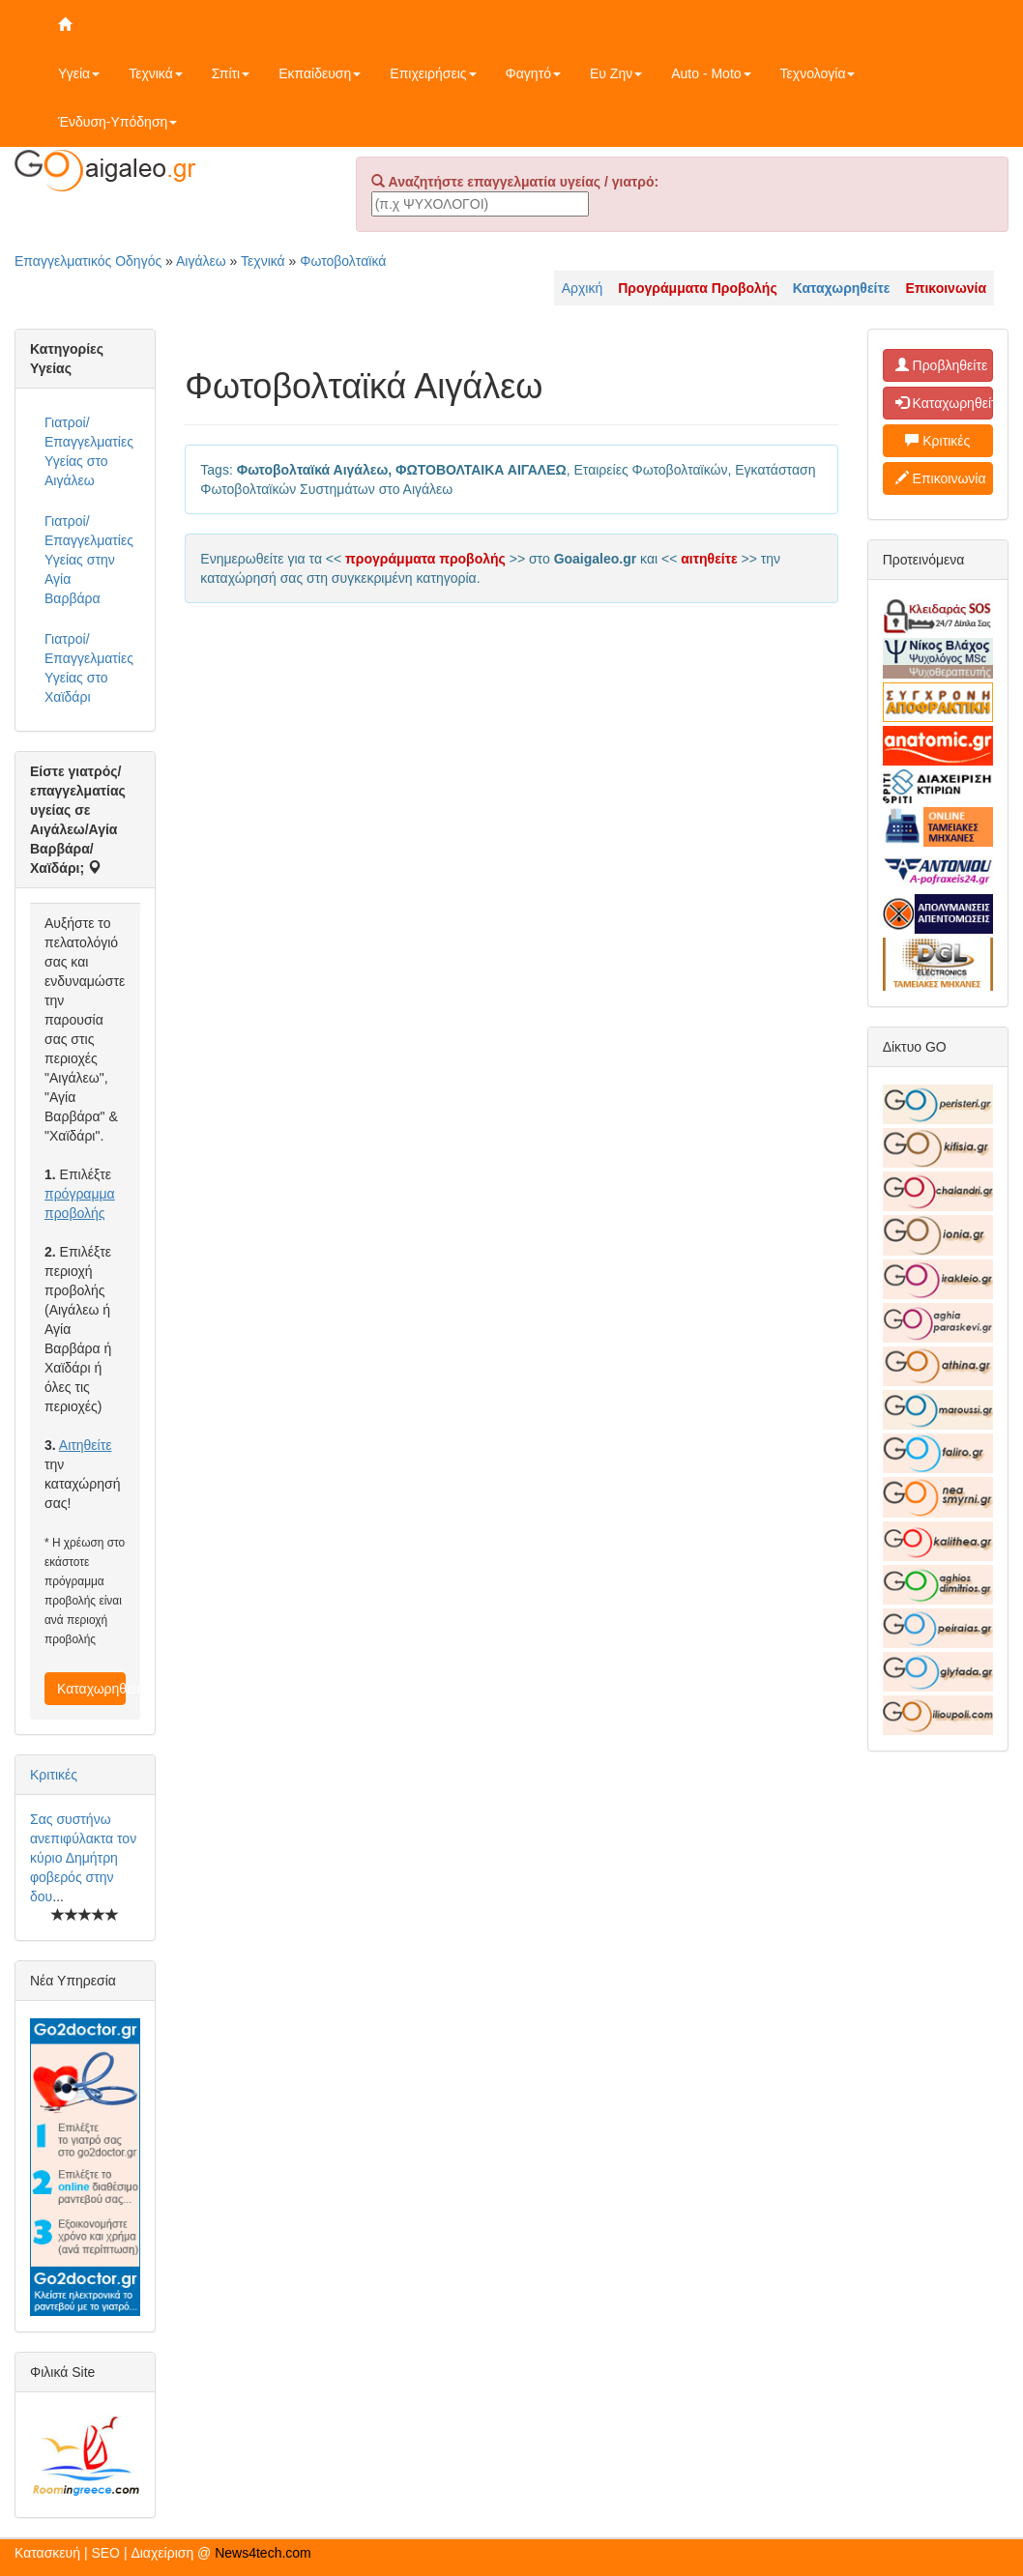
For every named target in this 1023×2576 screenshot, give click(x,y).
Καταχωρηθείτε (91, 1688)
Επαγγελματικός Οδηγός (88, 261)
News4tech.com (263, 2553)
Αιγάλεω (201, 261)
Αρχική (582, 288)
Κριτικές (53, 1774)
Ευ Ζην (616, 73)
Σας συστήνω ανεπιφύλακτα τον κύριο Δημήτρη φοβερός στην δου (83, 1857)
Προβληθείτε (941, 365)
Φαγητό (533, 73)
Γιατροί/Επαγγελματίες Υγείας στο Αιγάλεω (88, 451)
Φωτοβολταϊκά (343, 261)
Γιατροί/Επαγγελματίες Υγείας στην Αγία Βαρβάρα (88, 559)
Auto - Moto (710, 73)
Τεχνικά (156, 73)
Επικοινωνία (940, 478)
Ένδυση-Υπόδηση (117, 122)
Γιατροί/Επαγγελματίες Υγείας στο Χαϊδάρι (88, 668)
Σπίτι (230, 73)
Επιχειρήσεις (433, 73)
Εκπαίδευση (319, 73)
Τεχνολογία (818, 73)
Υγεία (79, 73)
